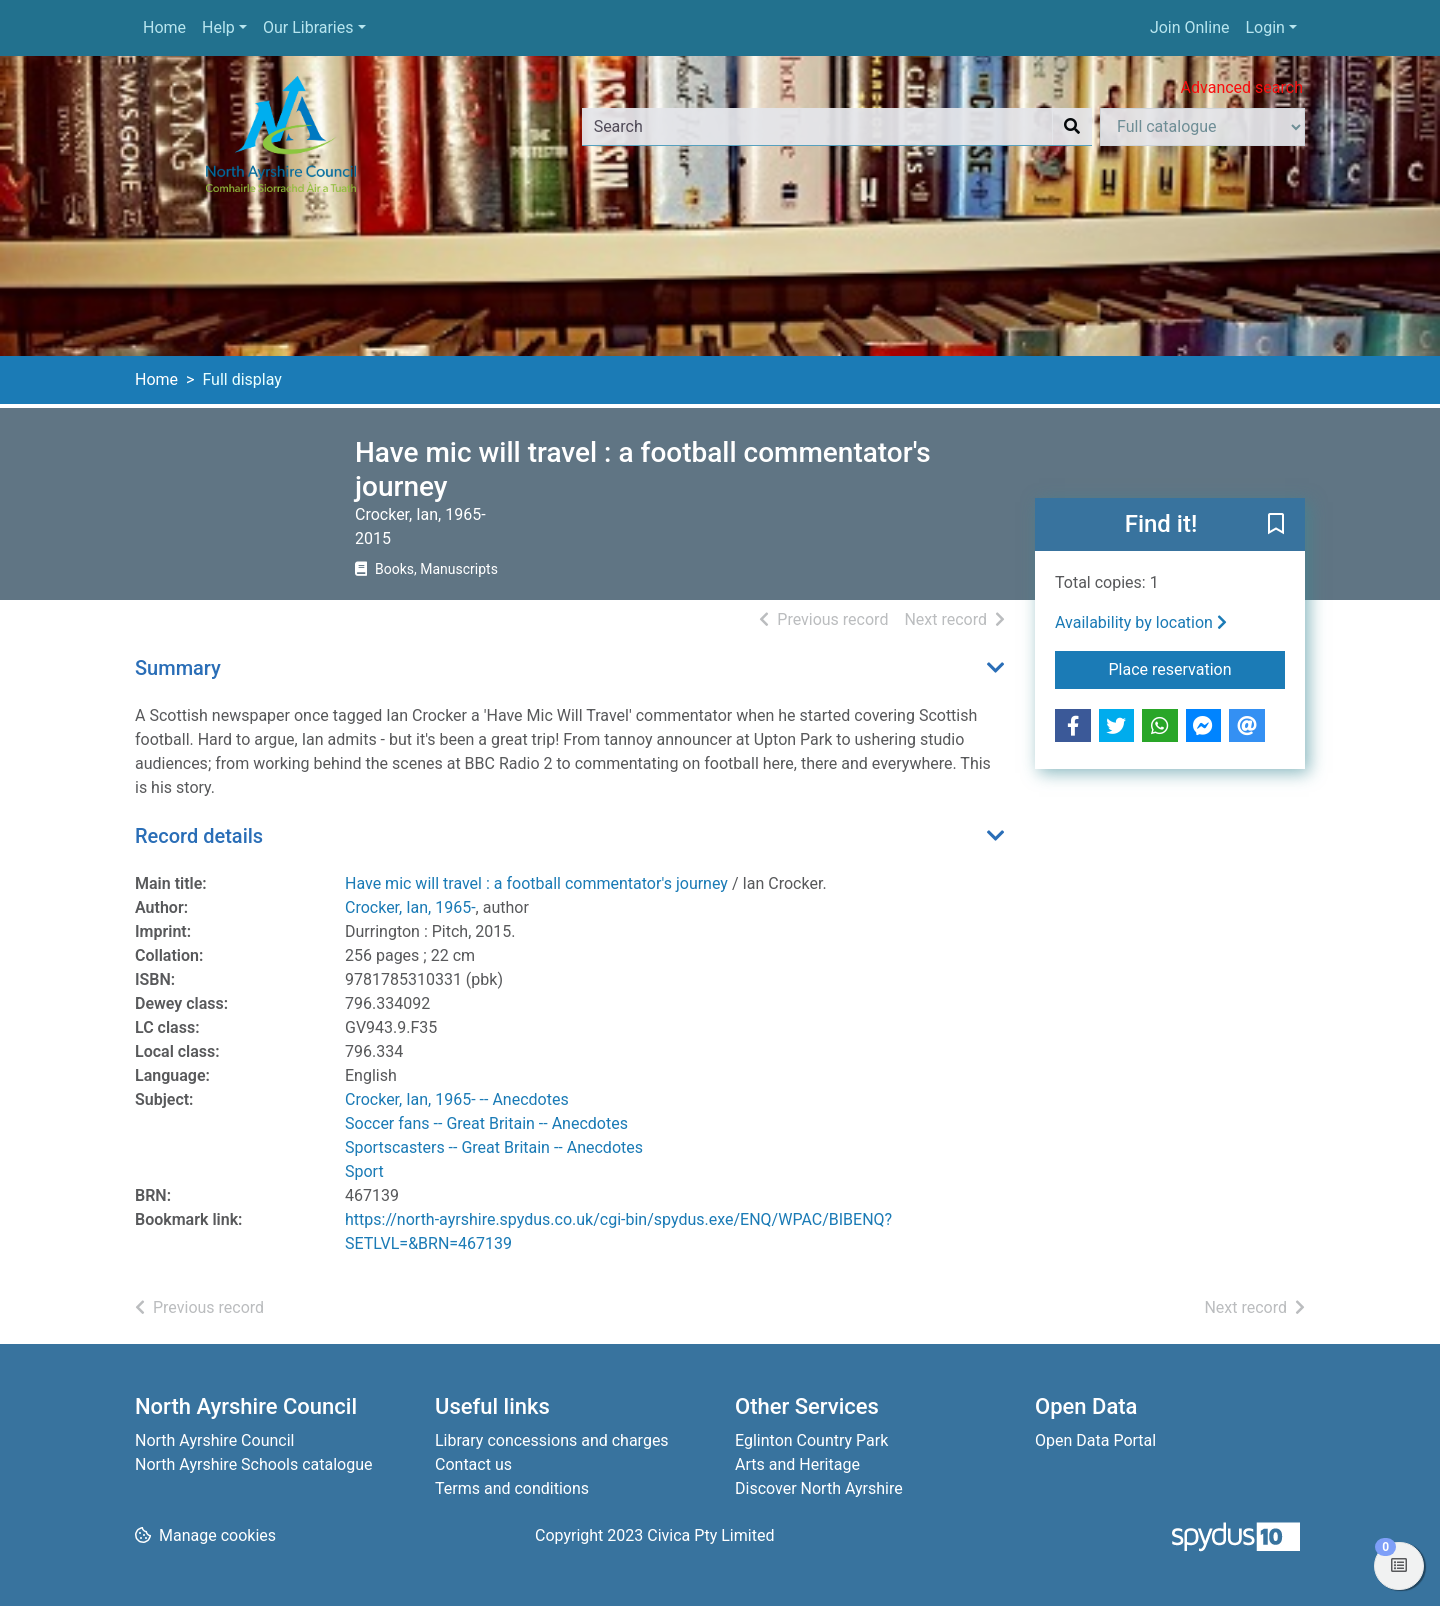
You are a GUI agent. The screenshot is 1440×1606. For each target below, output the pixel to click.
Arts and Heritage (797, 1464)
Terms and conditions (512, 1488)
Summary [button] (178, 668)
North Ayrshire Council (214, 1440)
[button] (1276, 526)
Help (218, 27)
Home (164, 27)
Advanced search (1242, 87)
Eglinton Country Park (811, 1440)
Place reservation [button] (1197, 668)
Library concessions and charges (552, 1440)
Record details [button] (199, 836)
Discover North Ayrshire (819, 1488)
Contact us (473, 1464)
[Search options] (1202, 127)
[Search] (1072, 127)
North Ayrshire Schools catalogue (253, 1464)
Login (1264, 27)
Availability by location (1141, 622)
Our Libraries (308, 27)
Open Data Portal (1095, 1440)
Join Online (1190, 27)
